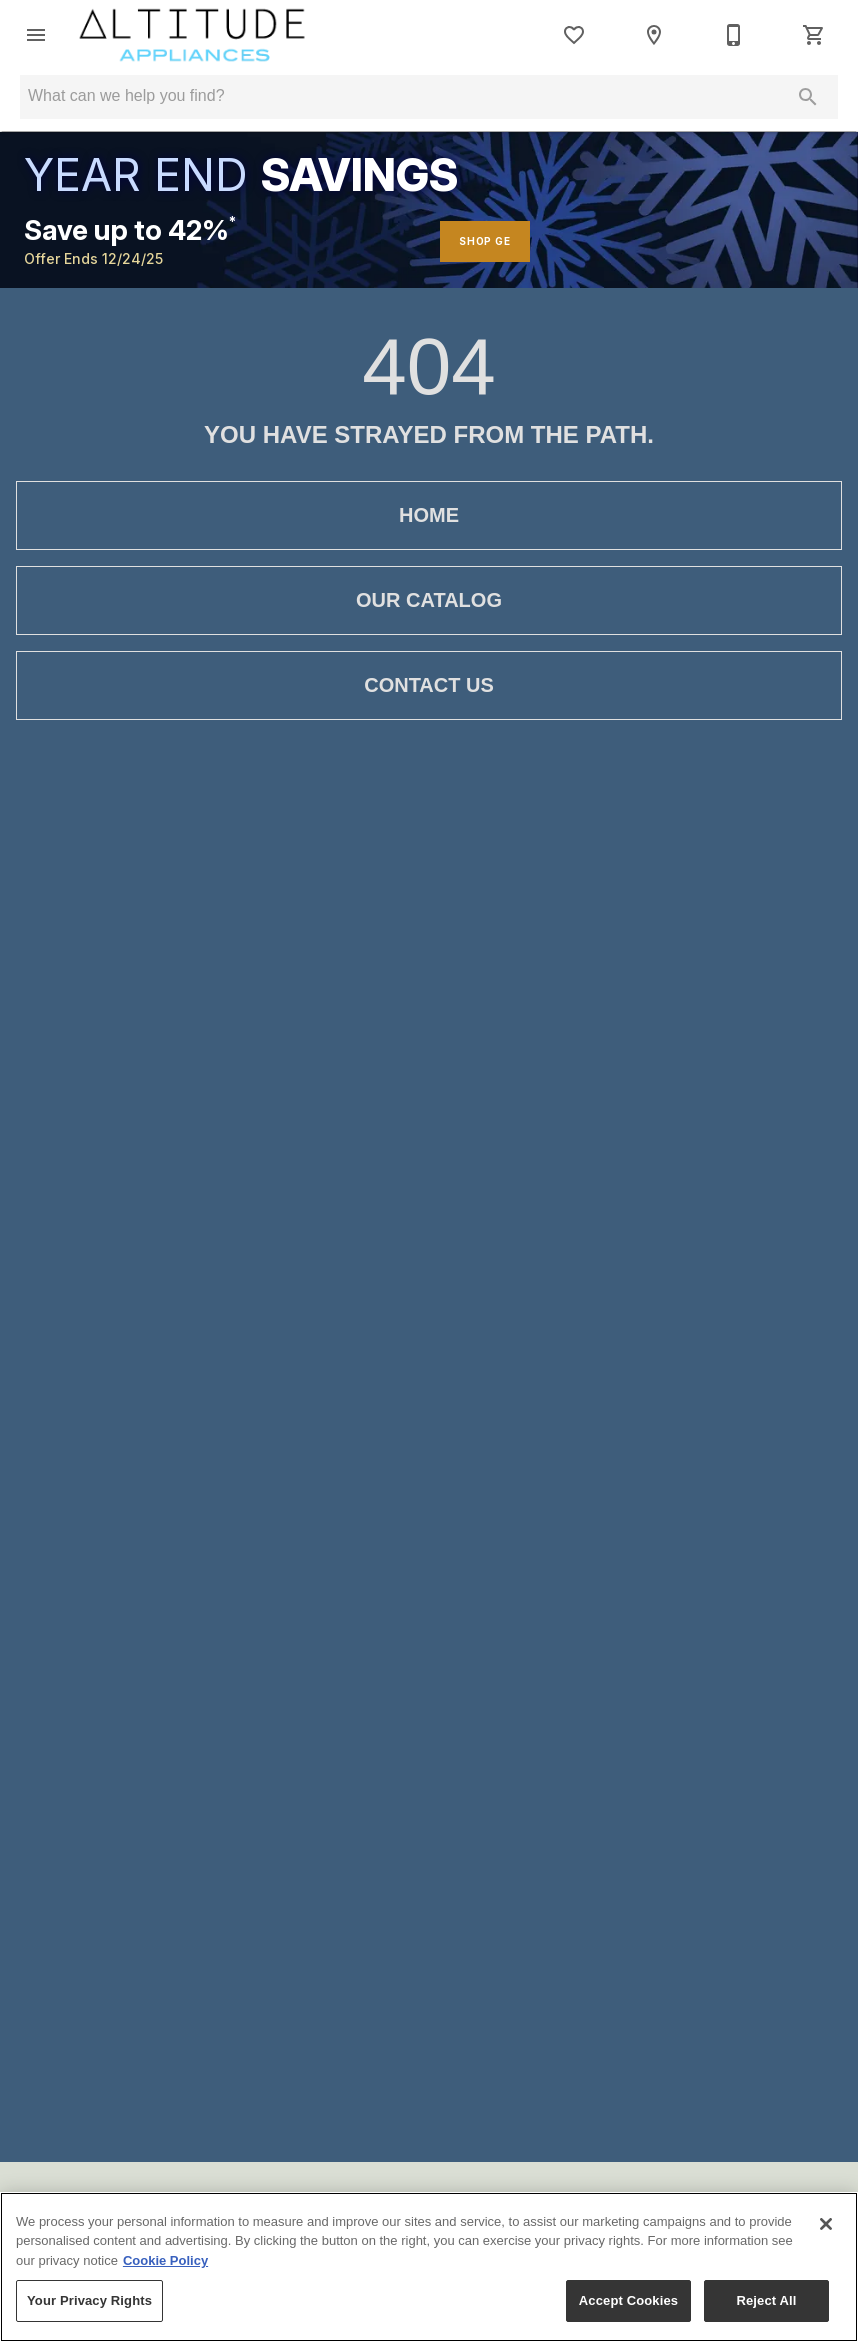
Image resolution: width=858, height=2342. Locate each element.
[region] (429, 2267)
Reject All (766, 2300)
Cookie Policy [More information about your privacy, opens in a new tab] (165, 2260)
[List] (574, 35)
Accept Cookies (628, 2300)
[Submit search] (808, 97)
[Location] (654, 35)
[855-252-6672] (734, 35)
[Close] (826, 2224)
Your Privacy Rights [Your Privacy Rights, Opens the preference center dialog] (89, 2300)
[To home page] (192, 35)
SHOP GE (485, 241)
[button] (36, 35)
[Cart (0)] (814, 35)
